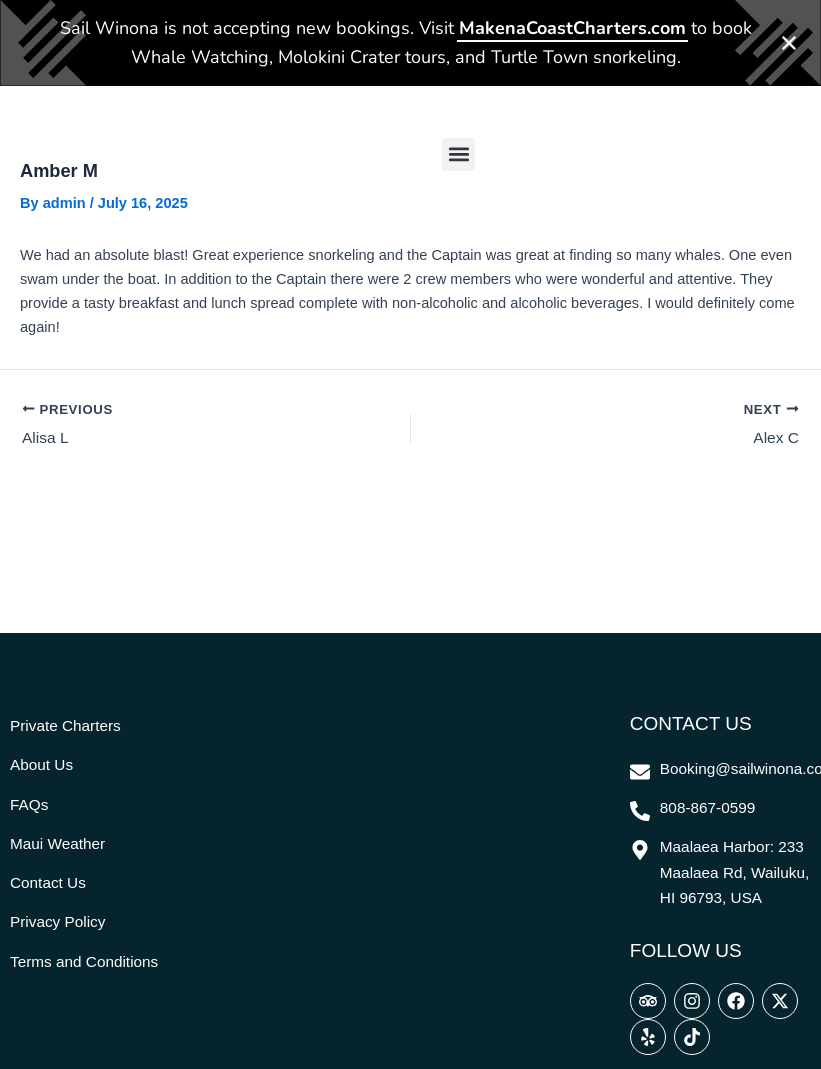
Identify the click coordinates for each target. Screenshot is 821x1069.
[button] (458, 138)
